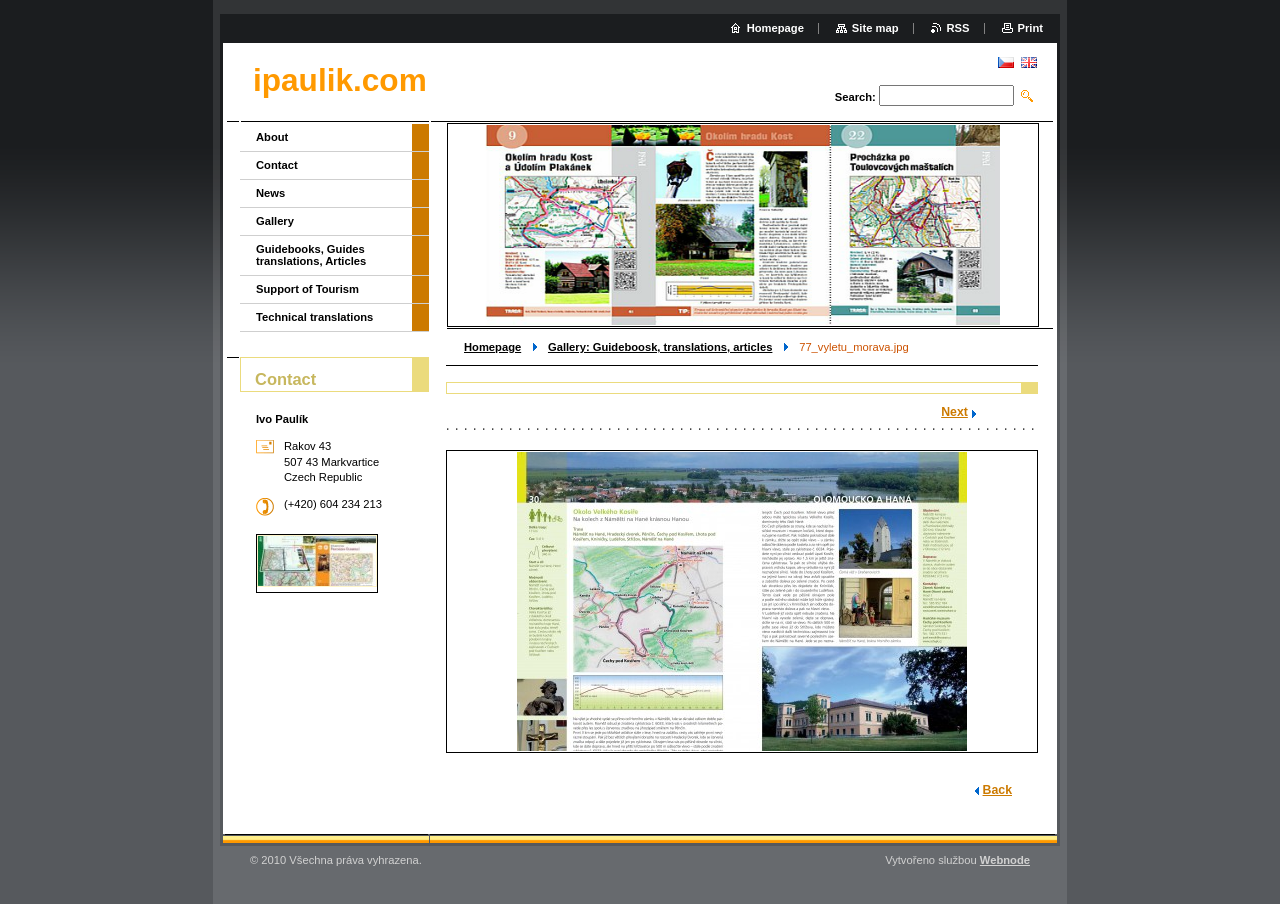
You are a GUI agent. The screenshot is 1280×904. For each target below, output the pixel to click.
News (270, 193)
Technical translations (314, 317)
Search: (855, 97)
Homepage (492, 347)
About (272, 137)
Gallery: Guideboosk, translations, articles (660, 347)
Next (954, 412)
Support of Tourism (307, 289)
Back (997, 790)
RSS (958, 28)
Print (1030, 28)
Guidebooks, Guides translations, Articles (311, 255)
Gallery (275, 221)
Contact (277, 165)
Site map (875, 28)
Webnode (1005, 860)
